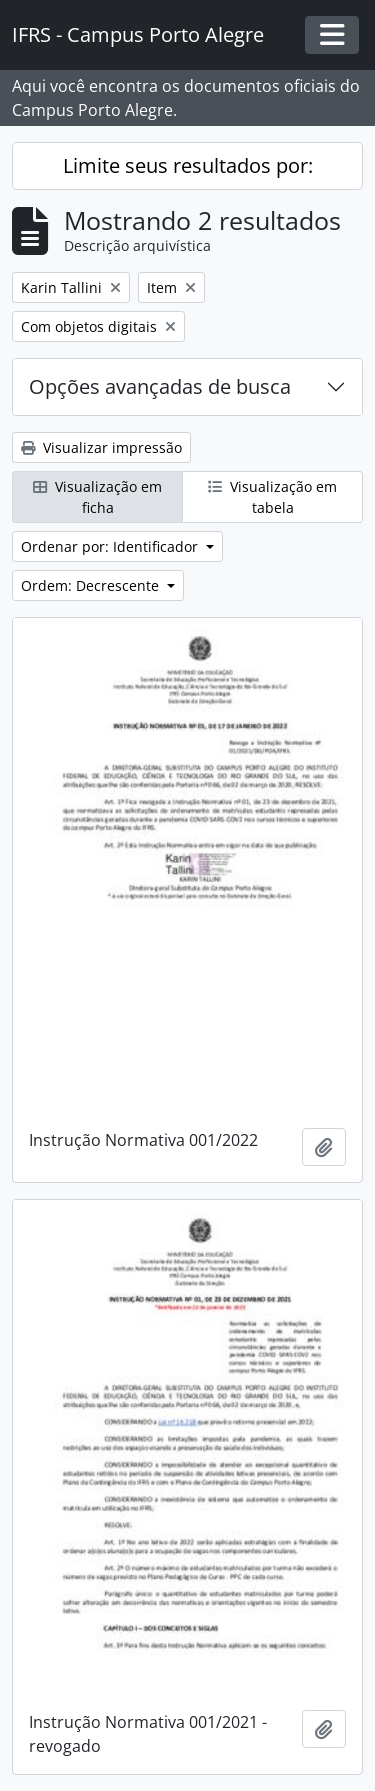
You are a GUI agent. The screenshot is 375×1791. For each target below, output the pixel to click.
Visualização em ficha (97, 497)
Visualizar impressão (101, 447)
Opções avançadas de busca (160, 386)
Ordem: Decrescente (92, 585)
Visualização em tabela (272, 497)
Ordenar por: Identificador (111, 546)
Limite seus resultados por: (188, 165)
